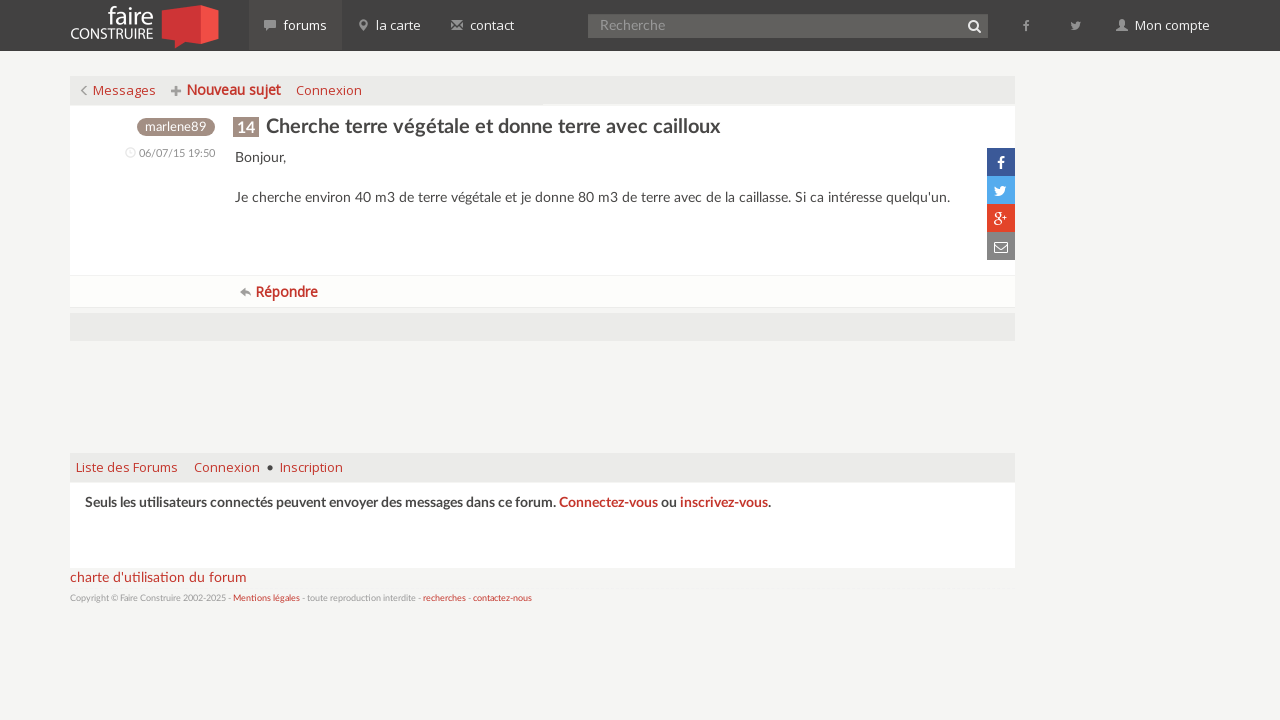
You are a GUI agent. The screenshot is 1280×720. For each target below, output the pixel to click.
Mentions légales (266, 598)
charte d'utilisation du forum (158, 578)
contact (482, 25)
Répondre (279, 291)
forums (295, 25)
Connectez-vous (608, 503)
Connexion (329, 90)
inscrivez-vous (724, 503)
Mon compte (1163, 25)
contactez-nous (502, 598)
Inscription (311, 467)
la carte (389, 25)
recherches (444, 598)
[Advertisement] (543, 387)
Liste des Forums (127, 467)
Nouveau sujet (226, 89)
